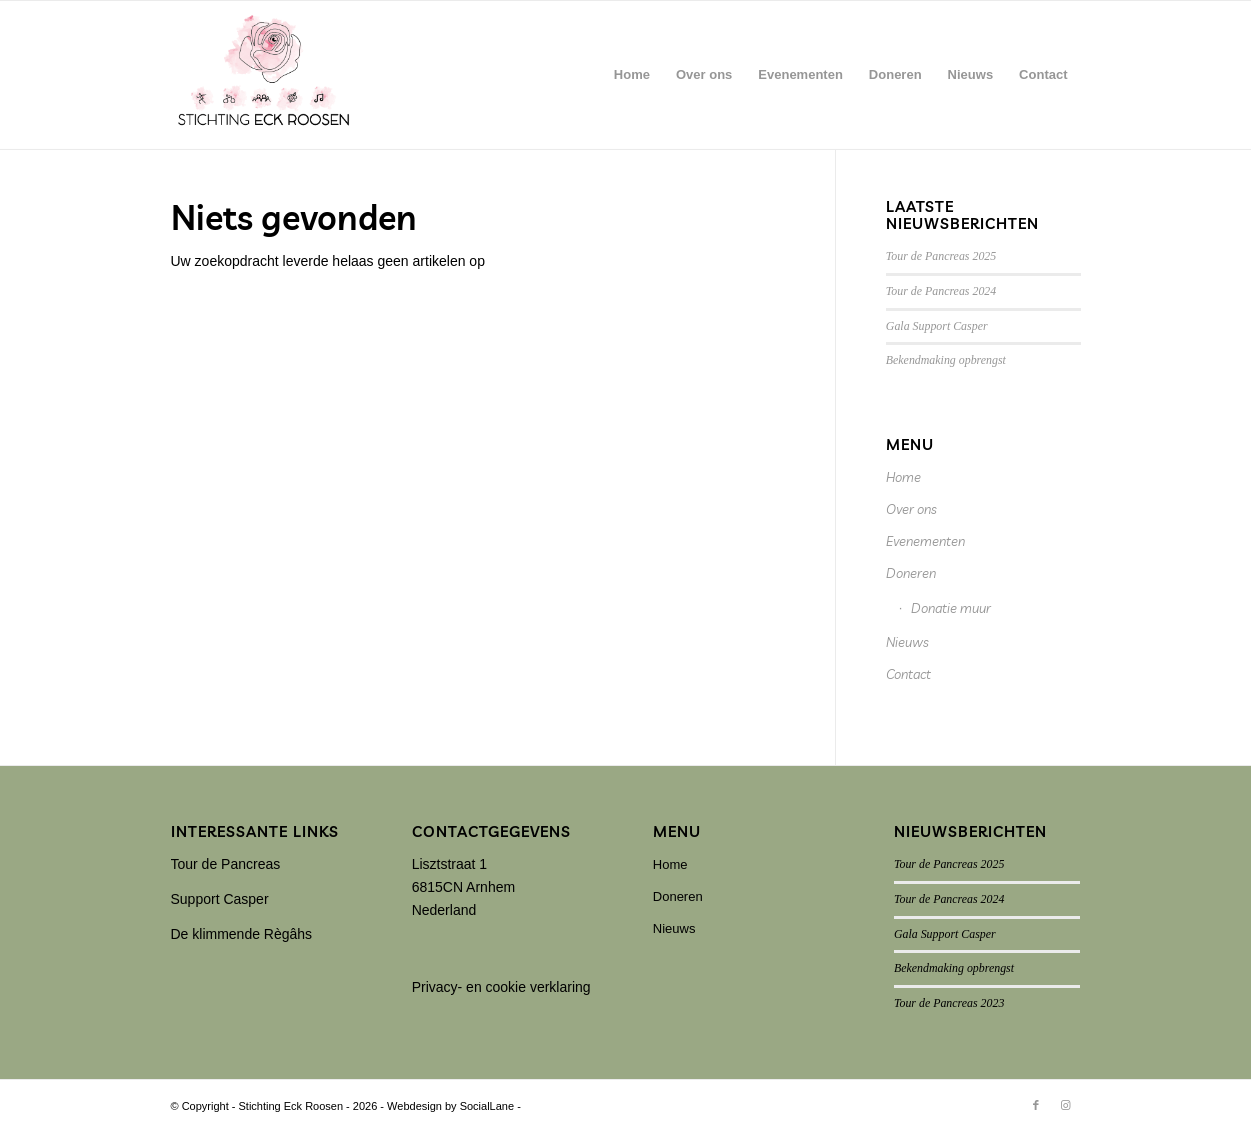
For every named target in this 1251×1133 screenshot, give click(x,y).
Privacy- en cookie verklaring (501, 987)
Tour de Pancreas (226, 864)
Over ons (911, 509)
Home (903, 477)
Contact (908, 674)
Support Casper (220, 899)
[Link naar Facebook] (1036, 1105)
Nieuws (907, 642)
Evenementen (925, 541)
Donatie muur (951, 608)
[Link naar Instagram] (1066, 1105)
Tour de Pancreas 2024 (941, 291)
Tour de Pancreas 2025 (941, 256)
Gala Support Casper (937, 326)
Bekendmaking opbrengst (946, 360)
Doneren (911, 573)
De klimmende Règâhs (242, 934)
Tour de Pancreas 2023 (949, 1003)
